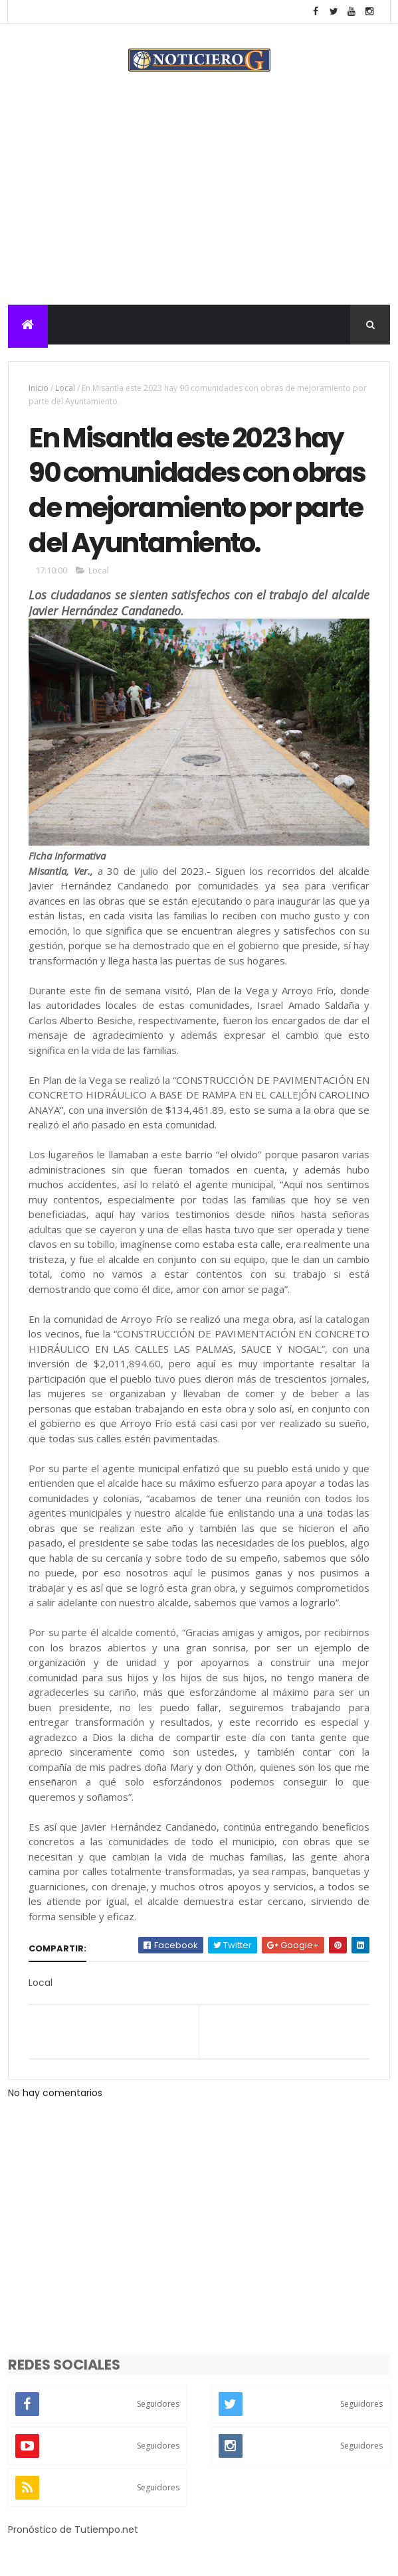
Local (65, 388)
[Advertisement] (199, 206)
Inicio (39, 388)
